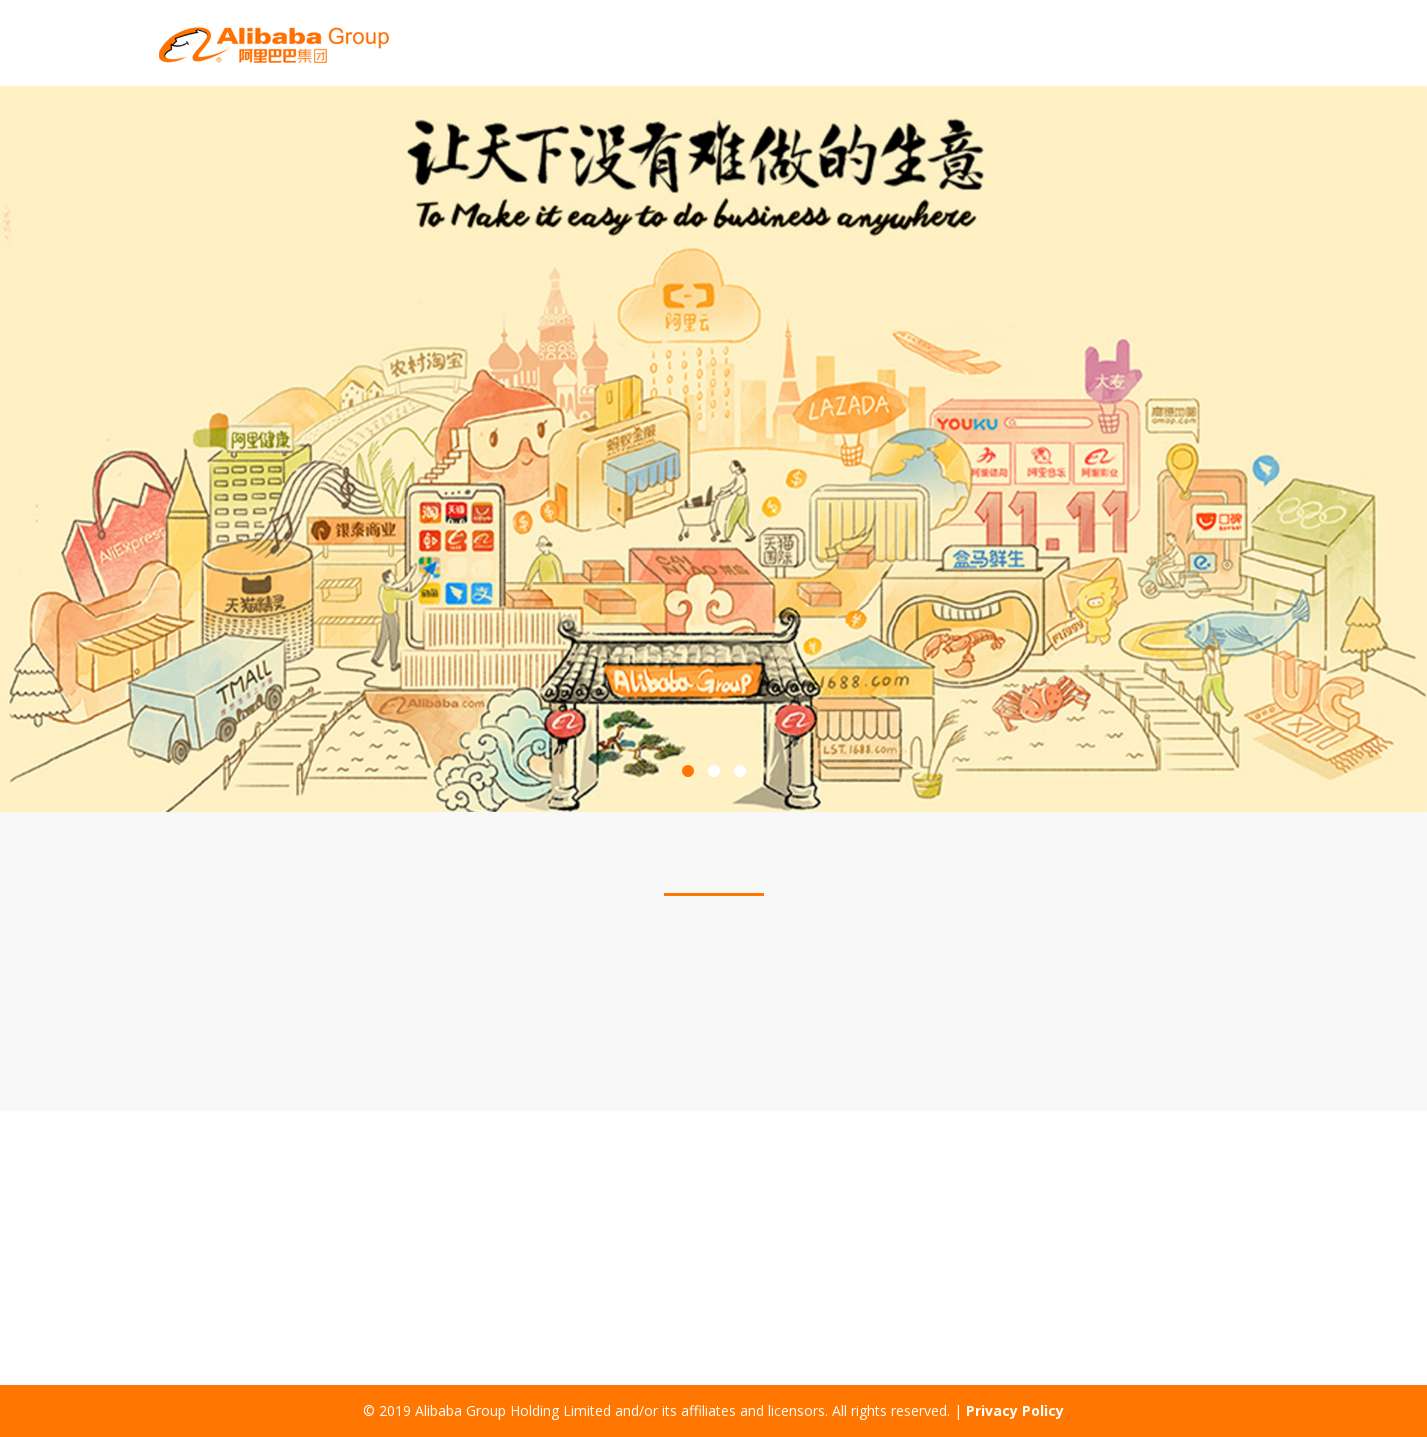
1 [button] (688, 772)
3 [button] (740, 772)
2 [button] (714, 772)
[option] (713, 449)
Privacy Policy (1015, 1410)
